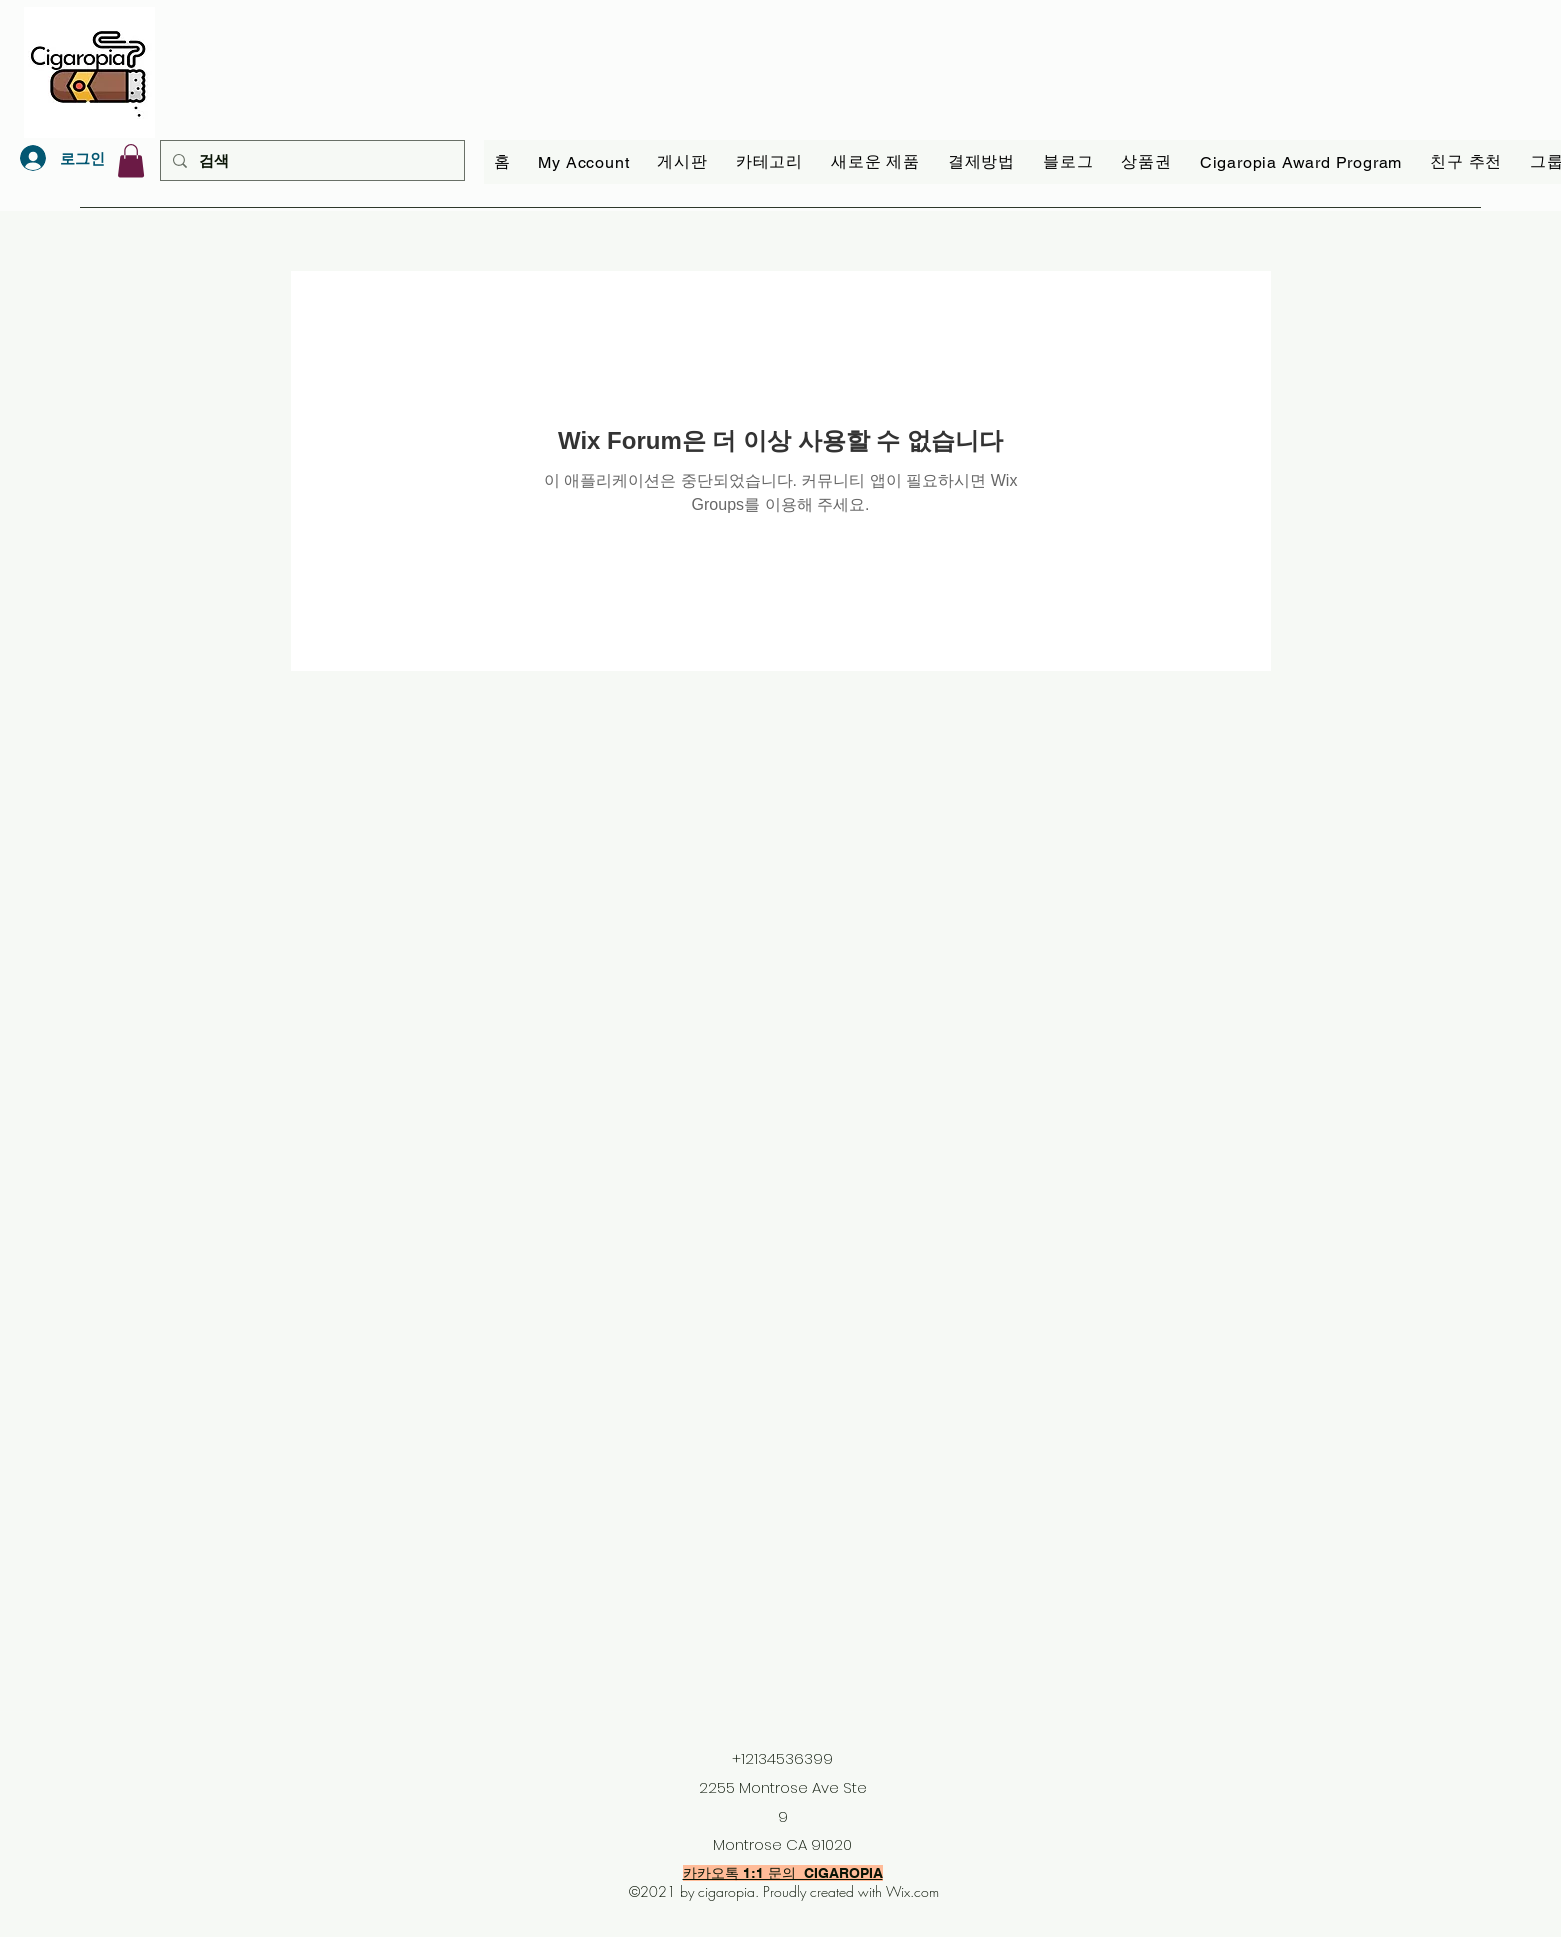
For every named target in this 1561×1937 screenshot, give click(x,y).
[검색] (310, 160)
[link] (131, 160)
